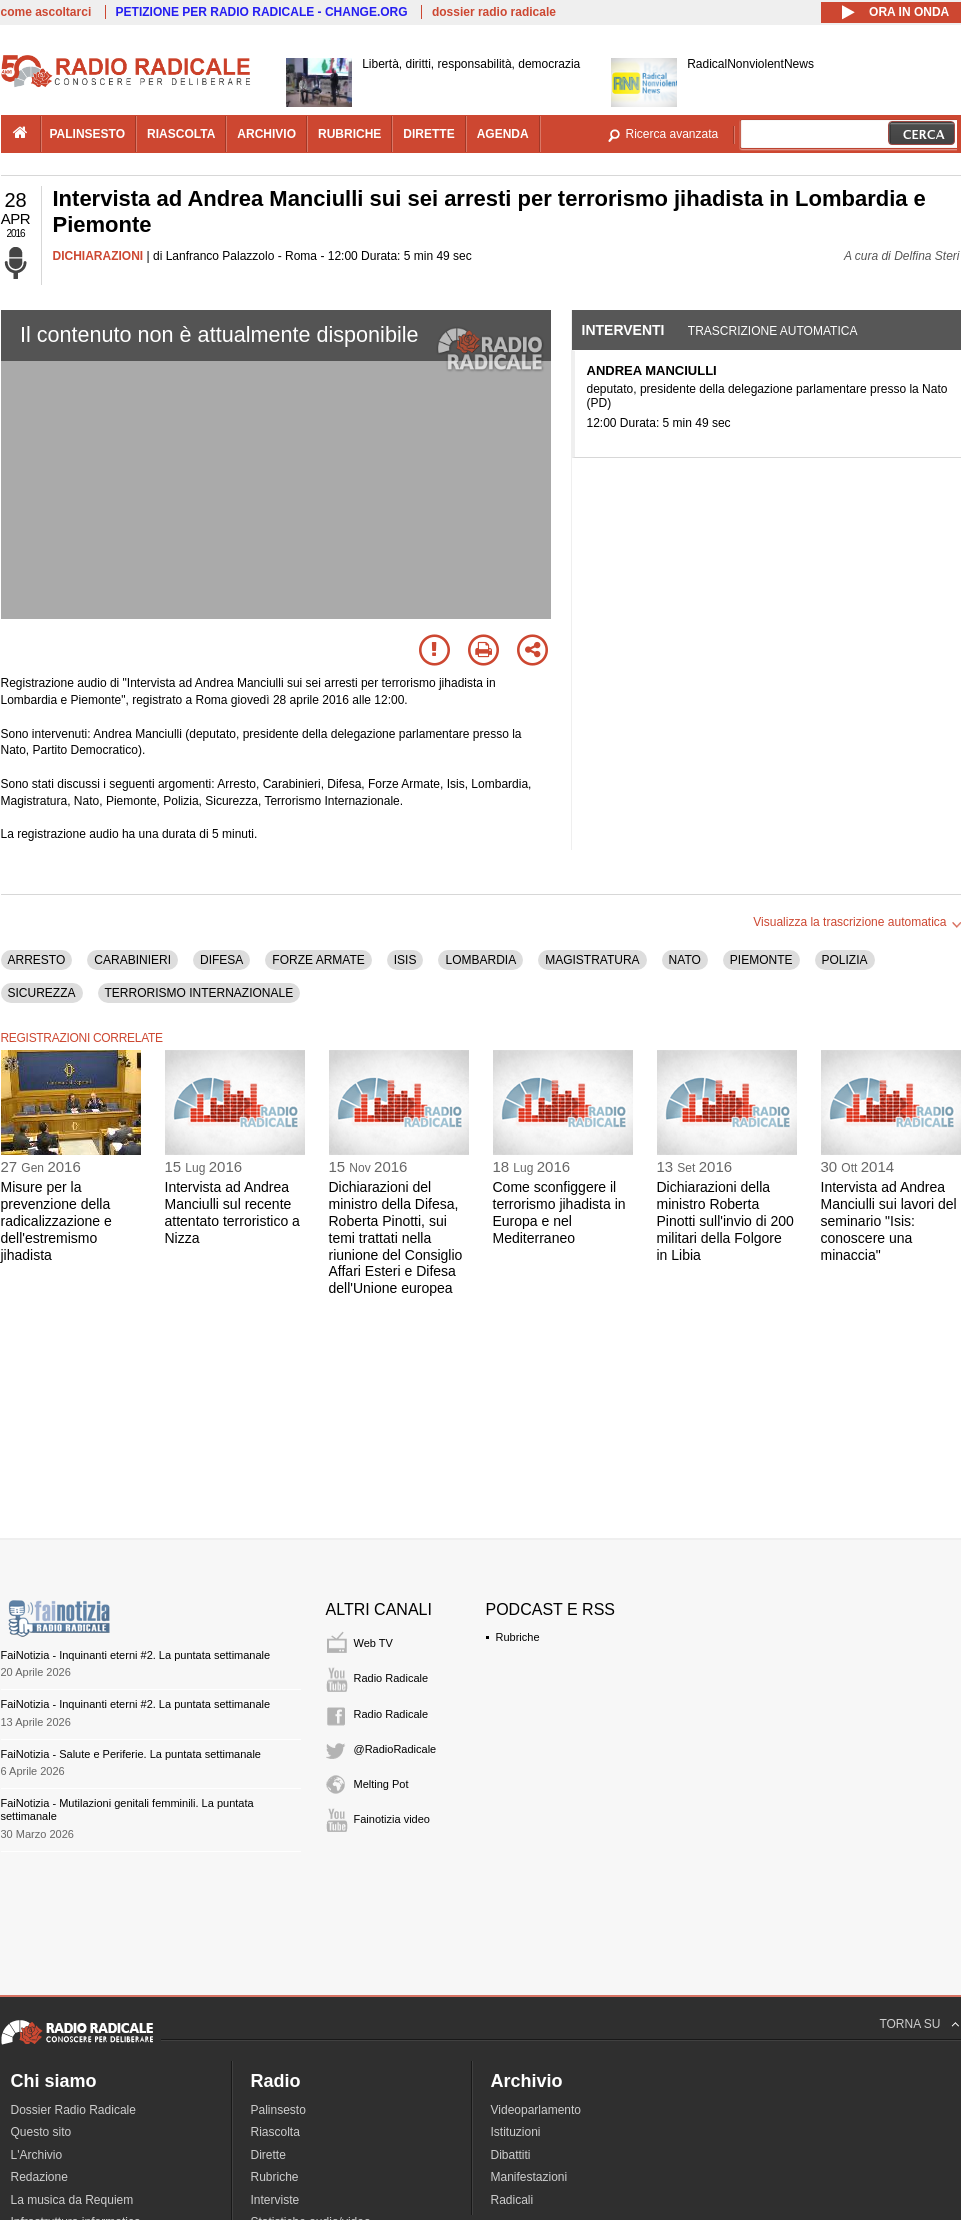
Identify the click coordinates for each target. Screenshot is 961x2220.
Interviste (275, 2200)
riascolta (181, 134)
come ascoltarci (46, 12)
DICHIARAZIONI (98, 256)
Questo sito (41, 2132)
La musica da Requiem (72, 2200)
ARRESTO (37, 960)
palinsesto (88, 134)
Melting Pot (381, 1784)
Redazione (39, 2177)
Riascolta (275, 2132)
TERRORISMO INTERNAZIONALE (199, 993)
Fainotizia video (392, 1819)
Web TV (373, 1643)
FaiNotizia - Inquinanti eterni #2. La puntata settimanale (136, 1655)
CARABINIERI (132, 960)
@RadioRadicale (395, 1749)
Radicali (512, 2200)
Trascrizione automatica (773, 331)
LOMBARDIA (480, 960)
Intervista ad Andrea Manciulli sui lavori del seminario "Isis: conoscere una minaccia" (889, 1220)
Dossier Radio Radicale (73, 2110)
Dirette (268, 2155)
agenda (503, 134)
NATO (685, 960)
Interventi (623, 330)
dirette (428, 134)
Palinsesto (278, 2110)
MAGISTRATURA (592, 960)
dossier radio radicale (494, 12)
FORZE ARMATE (318, 960)
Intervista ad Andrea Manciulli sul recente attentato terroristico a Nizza (232, 1212)
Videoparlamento (536, 2110)
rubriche (349, 134)
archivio (266, 134)
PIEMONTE (761, 960)
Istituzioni (516, 2132)
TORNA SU (909, 2024)
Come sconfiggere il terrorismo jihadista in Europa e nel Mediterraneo (559, 1212)
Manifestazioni (529, 2177)
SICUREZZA (42, 993)
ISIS (405, 960)
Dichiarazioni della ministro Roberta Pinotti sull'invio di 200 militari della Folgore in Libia (725, 1220)
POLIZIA (845, 960)
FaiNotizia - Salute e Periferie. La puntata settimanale (131, 1754)
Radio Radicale (391, 1678)
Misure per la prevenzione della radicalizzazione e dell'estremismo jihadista (56, 1220)
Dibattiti (511, 2155)
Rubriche (518, 1637)
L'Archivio (37, 2155)
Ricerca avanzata (672, 134)
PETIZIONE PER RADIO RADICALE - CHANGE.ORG (262, 12)
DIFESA (221, 960)
